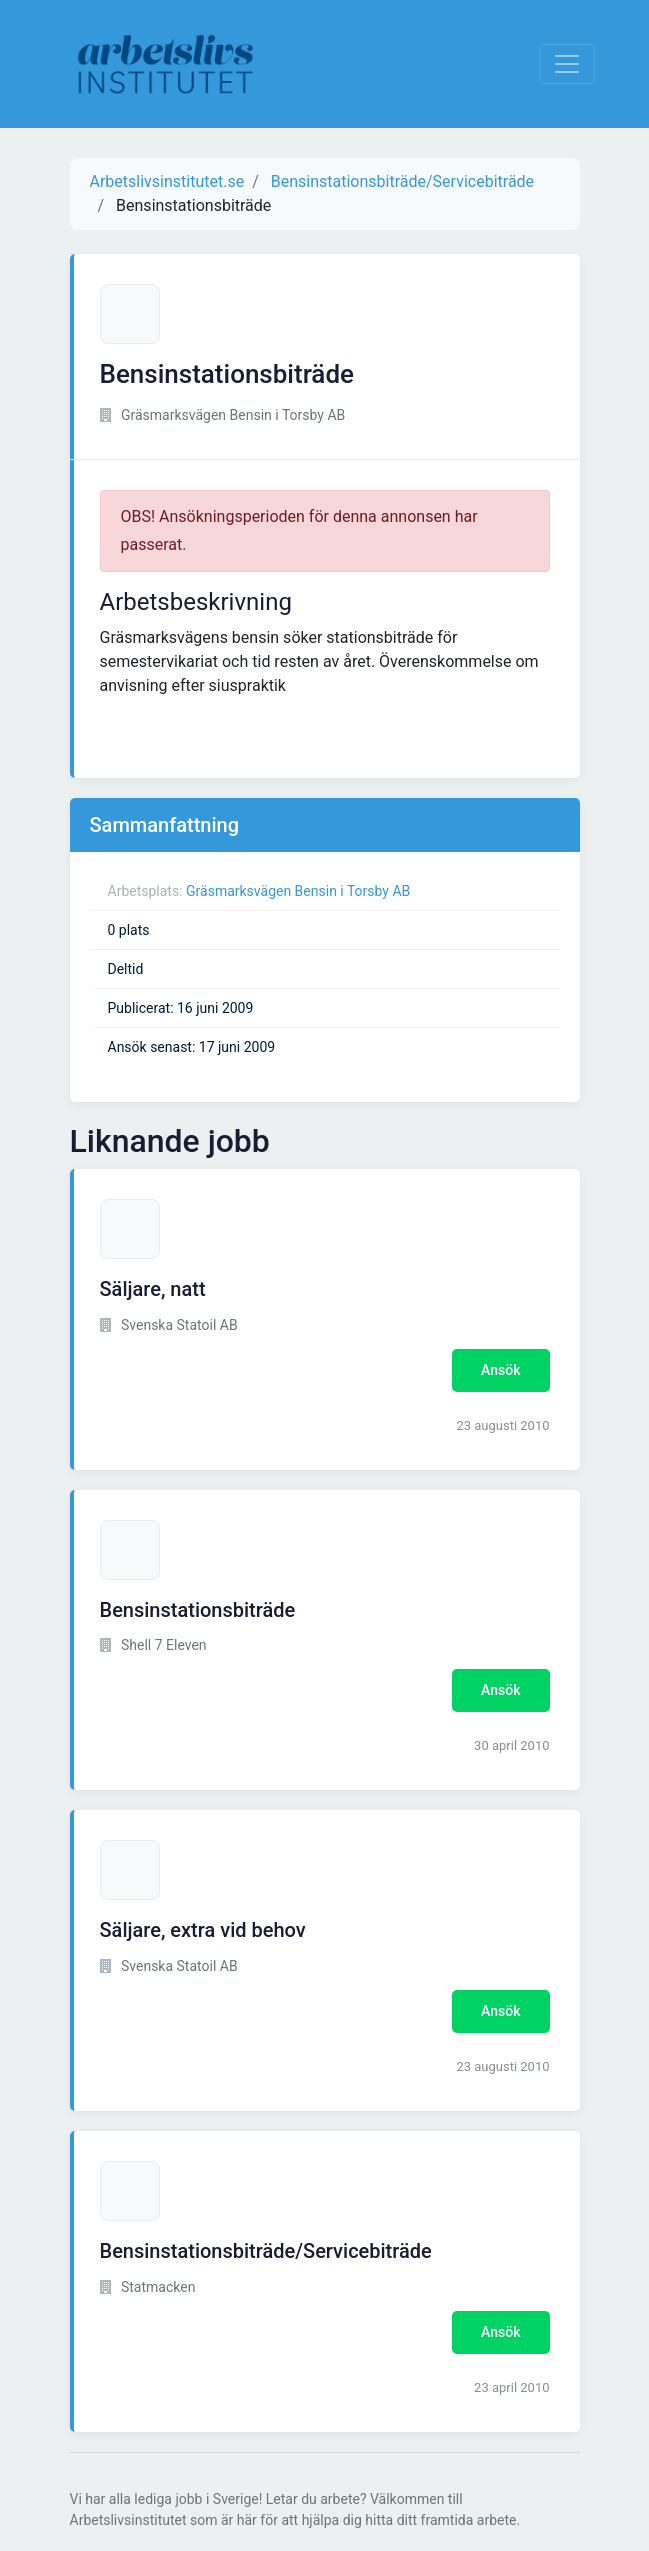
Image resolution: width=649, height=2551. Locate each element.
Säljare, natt (153, 1289)
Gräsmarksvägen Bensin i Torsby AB (298, 891)
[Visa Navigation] (567, 64)
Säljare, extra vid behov (203, 1930)
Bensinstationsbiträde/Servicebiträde (266, 2251)
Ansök (500, 1370)
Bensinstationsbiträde (198, 1610)
